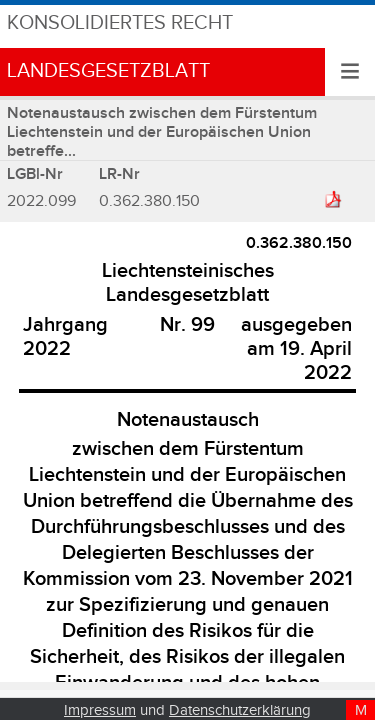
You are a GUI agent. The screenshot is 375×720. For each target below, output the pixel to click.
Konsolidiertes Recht (120, 23)
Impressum (100, 710)
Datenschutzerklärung (240, 710)
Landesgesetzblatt (108, 71)
